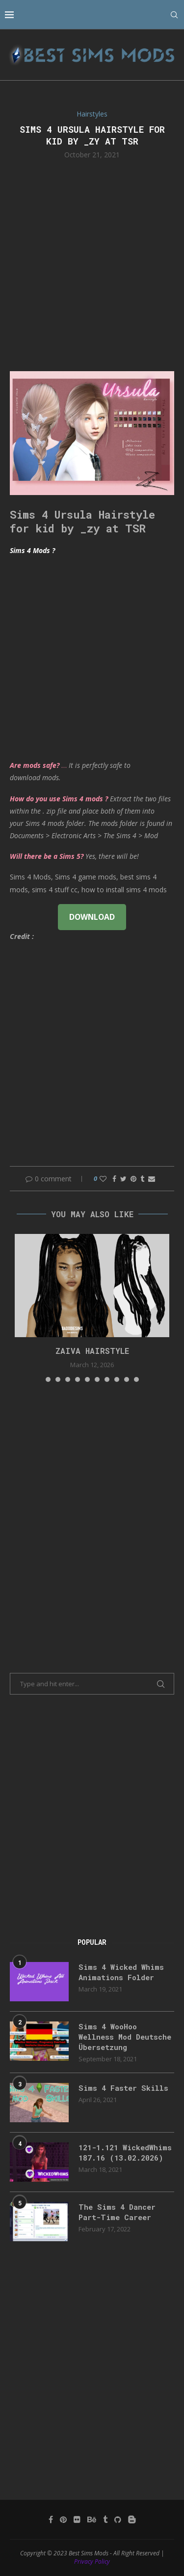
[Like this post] (103, 1178)
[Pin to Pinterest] (133, 1178)
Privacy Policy (92, 2561)
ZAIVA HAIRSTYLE (92, 1351)
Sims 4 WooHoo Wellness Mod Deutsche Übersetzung (125, 2036)
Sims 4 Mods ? (32, 550)
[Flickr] (77, 2519)
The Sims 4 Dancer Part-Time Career (117, 2212)
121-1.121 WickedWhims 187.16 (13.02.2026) (125, 2152)
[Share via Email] (151, 1178)
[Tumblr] (105, 2519)
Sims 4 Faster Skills (123, 2088)
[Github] (117, 2519)
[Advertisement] (92, 264)
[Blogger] (132, 2519)
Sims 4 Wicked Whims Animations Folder (121, 1972)
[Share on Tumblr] (142, 1178)
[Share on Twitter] (123, 1178)
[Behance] (91, 2519)
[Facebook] (51, 2519)
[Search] (174, 14)
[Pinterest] (63, 2519)
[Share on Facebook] (114, 1178)
